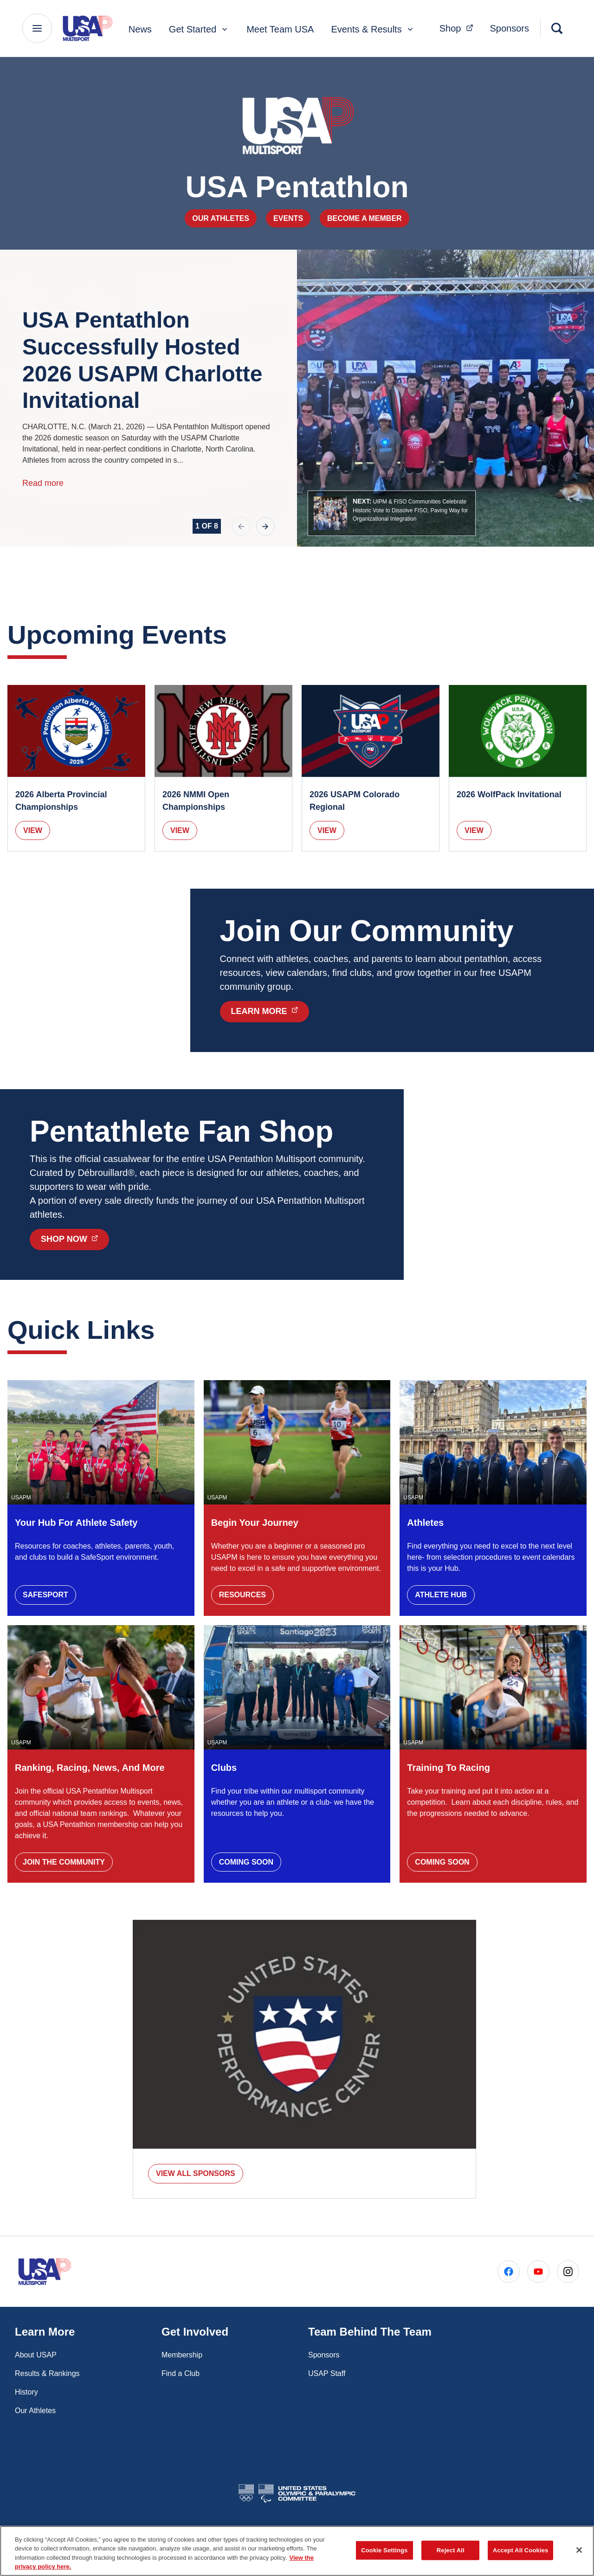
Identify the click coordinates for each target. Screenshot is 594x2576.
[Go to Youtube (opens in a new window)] (538, 2271)
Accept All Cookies (521, 2561)
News (140, 29)
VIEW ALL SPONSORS (195, 2173)
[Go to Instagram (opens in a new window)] (568, 2271)
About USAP (36, 2355)
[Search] (557, 28)
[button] (391, 513)
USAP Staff (326, 2373)
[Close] (579, 2561)
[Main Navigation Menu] (37, 28)
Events (288, 218)
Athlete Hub (441, 1595)
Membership (181, 2355)
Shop (75, 1239)
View (32, 830)
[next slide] (265, 526)
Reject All (451, 2561)
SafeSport (45, 1595)
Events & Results (372, 29)
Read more (43, 483)
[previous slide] (241, 526)
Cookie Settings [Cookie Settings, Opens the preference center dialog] (384, 2561)
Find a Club (180, 2373)
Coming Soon (246, 1862)
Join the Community (64, 1862)
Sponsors (509, 28)
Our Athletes (220, 218)
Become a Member (364, 218)
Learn (270, 1011)
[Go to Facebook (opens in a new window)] (508, 2271)
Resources (242, 1595)
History (26, 2392)
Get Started (199, 29)
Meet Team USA (280, 29)
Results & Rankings (47, 2373)
